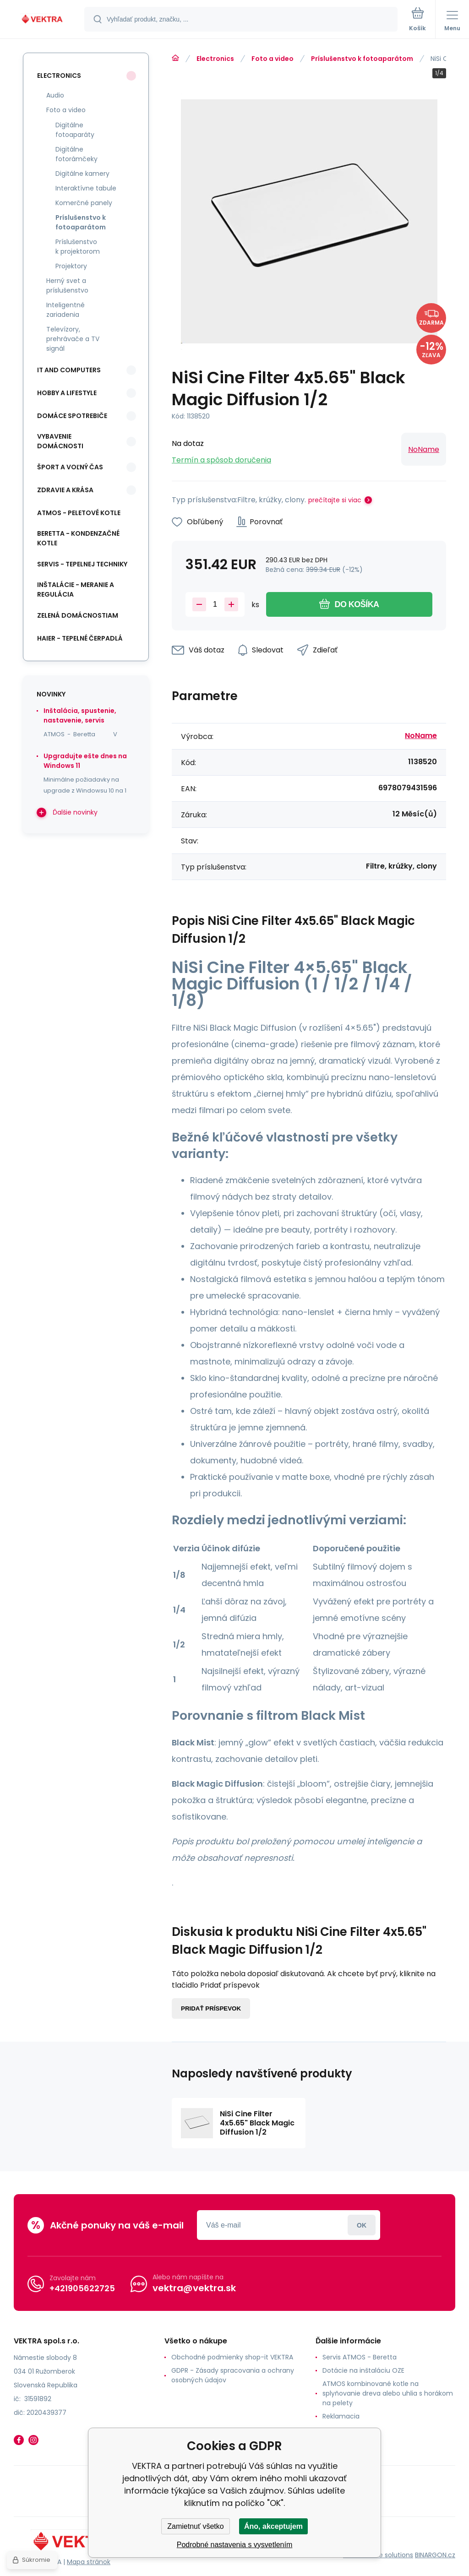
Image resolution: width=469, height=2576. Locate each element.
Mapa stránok (88, 2561)
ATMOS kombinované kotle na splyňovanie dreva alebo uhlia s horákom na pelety (387, 2393)
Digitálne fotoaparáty (74, 129)
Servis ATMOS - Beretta (359, 2357)
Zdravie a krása (65, 490)
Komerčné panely (83, 202)
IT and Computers (69, 370)
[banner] (42, 20)
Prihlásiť (362, 2225)
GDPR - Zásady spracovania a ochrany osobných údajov (232, 2375)
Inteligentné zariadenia (65, 309)
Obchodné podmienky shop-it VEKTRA (232, 2357)
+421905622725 (82, 2287)
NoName (423, 449)
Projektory (71, 266)
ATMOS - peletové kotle (78, 512)
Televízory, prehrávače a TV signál (72, 339)
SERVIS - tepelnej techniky (82, 564)
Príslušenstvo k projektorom (77, 246)
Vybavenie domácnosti (60, 441)
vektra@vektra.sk (194, 2288)
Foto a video (272, 58)
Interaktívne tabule (85, 188)
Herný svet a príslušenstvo (67, 285)
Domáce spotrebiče (72, 415)
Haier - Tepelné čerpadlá (80, 638)
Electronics (215, 58)
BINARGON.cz (435, 2554)
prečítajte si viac (334, 500)
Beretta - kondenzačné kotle (78, 538)
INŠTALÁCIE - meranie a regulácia (75, 589)
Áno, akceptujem (273, 2526)
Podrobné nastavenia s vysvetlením (235, 2545)
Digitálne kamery (82, 173)
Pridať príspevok (211, 2008)
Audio (55, 95)
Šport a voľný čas (70, 467)
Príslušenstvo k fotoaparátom (362, 58)
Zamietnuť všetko (195, 2526)
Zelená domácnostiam (77, 615)
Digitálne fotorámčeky (76, 154)
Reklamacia (341, 2416)
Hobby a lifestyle (67, 392)
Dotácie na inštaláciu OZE (363, 2370)
